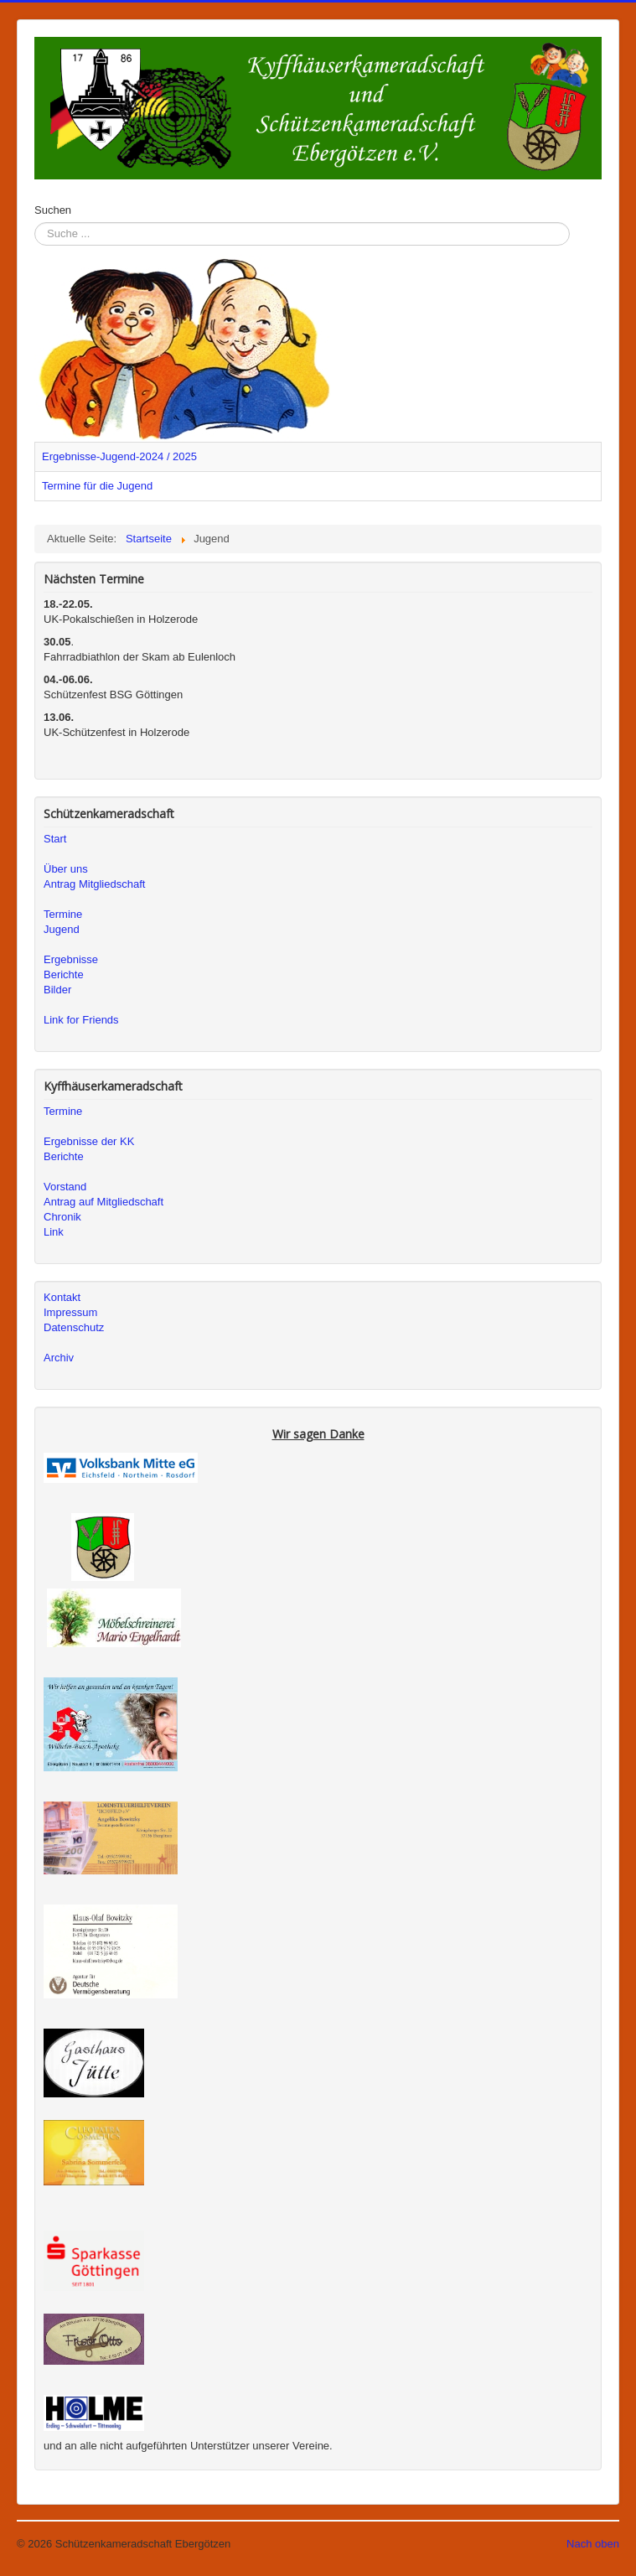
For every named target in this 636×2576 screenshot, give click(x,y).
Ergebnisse (71, 959)
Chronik (62, 1216)
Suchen (52, 210)
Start (55, 838)
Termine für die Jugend (97, 485)
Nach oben (592, 2543)
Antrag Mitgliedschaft (94, 884)
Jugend (62, 929)
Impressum (70, 1312)
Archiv (59, 1357)
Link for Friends (81, 1019)
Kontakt (62, 1297)
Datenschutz (74, 1327)
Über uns (66, 869)
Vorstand (65, 1186)
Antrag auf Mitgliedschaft (103, 1201)
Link (54, 1232)
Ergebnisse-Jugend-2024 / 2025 (119, 456)
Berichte (64, 974)
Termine (63, 914)
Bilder (57, 989)
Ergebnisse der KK (89, 1141)
